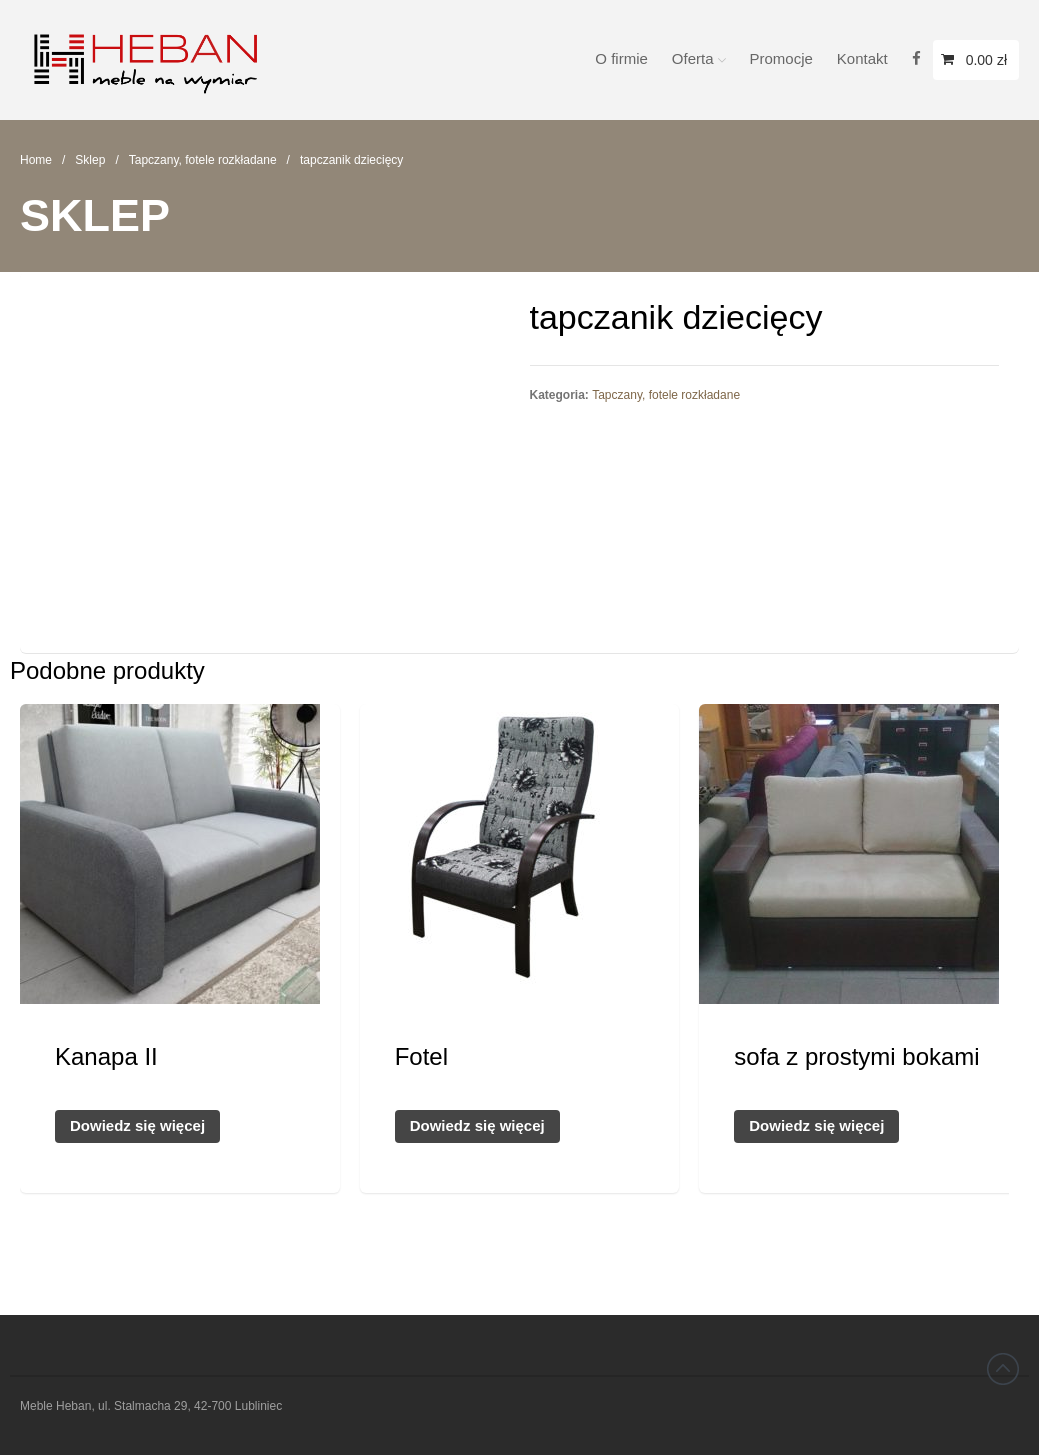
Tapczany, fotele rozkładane (203, 160)
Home (36, 160)
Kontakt (862, 58)
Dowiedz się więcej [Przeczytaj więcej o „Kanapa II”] (137, 1125)
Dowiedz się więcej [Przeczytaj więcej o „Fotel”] (477, 1125)
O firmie (621, 58)
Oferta (693, 58)
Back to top (1003, 1369)
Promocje (781, 58)
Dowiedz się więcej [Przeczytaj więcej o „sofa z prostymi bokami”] (816, 1125)
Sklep (90, 160)
